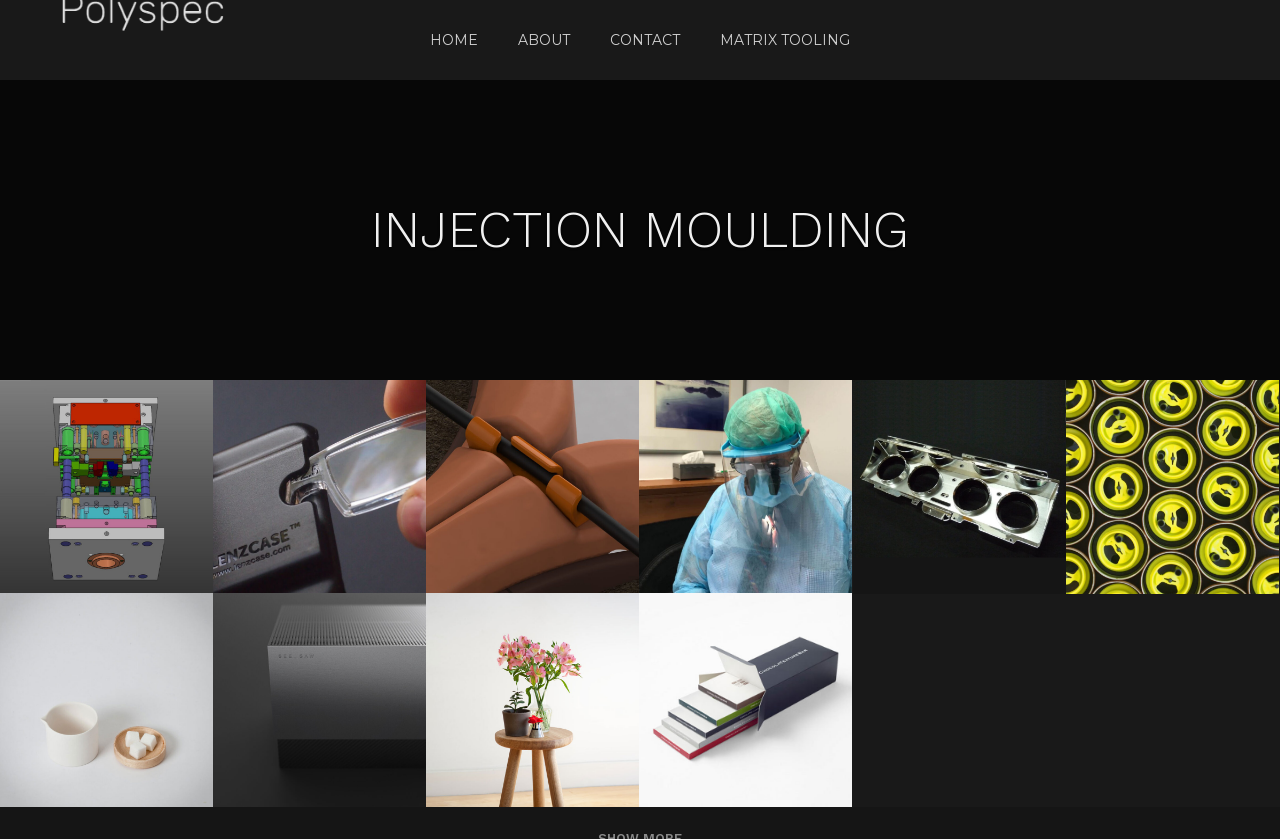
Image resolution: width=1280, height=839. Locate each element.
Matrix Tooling (785, 40)
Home (454, 40)
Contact (645, 40)
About (544, 40)
